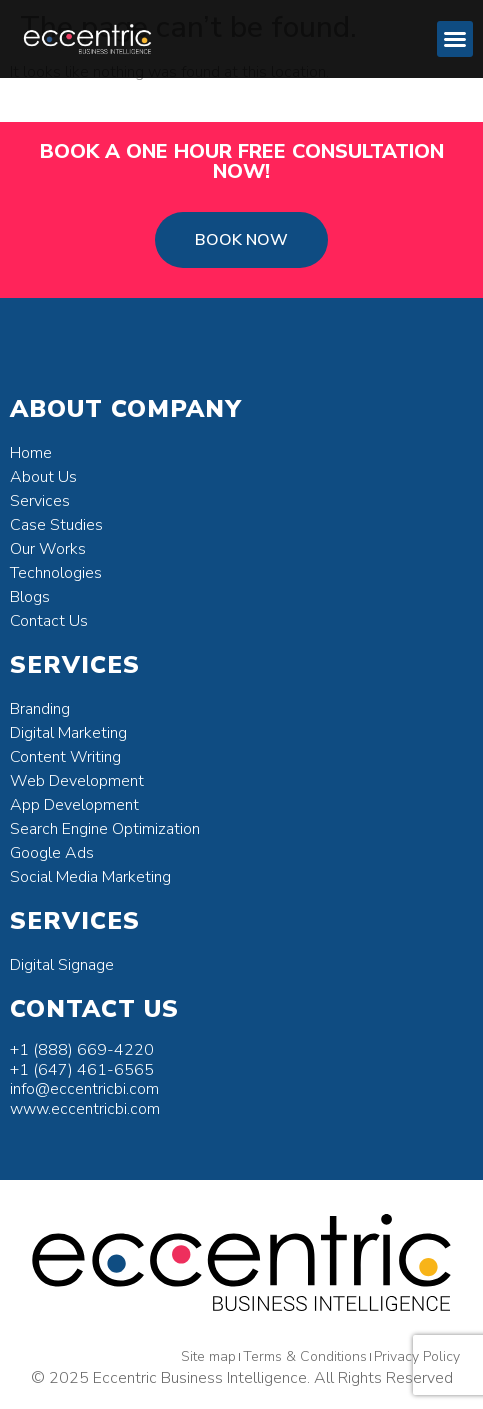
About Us (43, 477)
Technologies (56, 573)
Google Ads (52, 853)
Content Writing (65, 757)
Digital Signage (62, 965)
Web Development (77, 781)
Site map (208, 1356)
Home (31, 453)
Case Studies (56, 525)
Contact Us (49, 621)
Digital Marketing (68, 733)
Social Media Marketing (90, 877)
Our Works (48, 549)
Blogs (30, 597)
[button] (455, 39)
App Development (74, 805)
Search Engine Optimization (105, 829)
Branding (40, 709)
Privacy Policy (417, 1356)
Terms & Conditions (305, 1356)
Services (40, 501)
